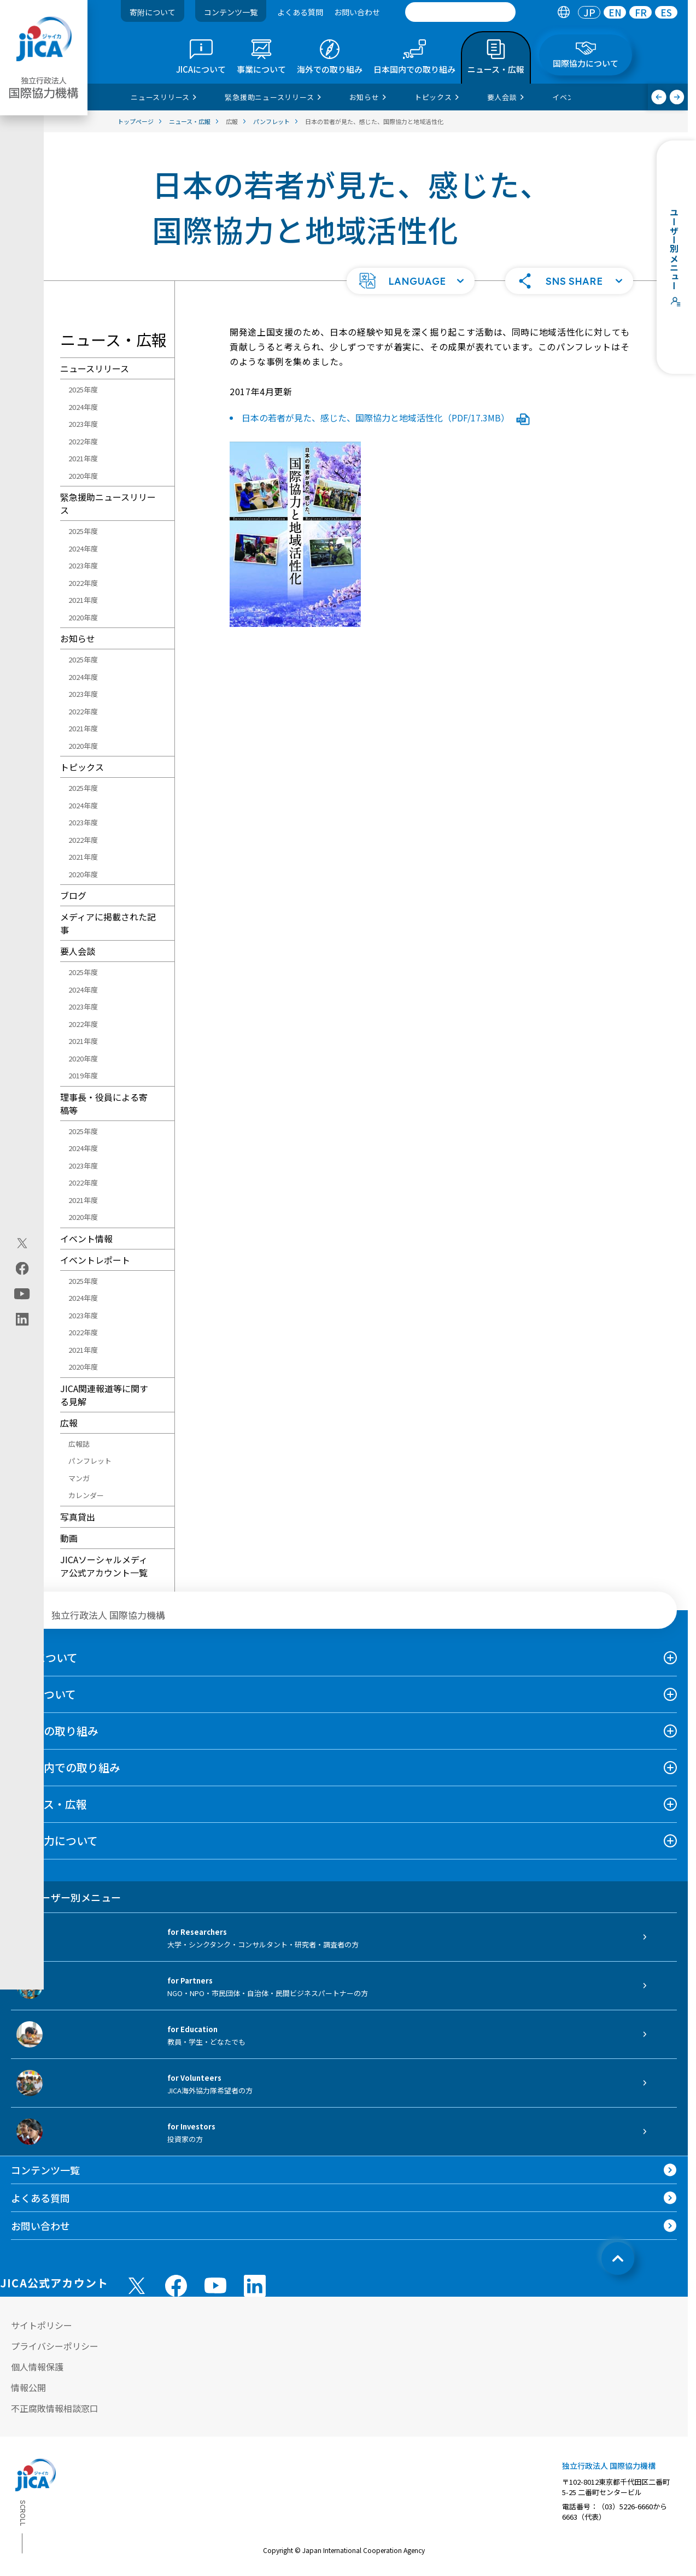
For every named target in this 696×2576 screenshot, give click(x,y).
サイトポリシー (41, 2325)
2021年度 (83, 458)
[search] (460, 12)
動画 (69, 1538)
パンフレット (90, 1461)
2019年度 (83, 1075)
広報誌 (79, 1444)
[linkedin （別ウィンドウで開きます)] (255, 2286)
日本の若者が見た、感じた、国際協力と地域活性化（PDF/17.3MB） (386, 417)
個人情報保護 (37, 2366)
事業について (43, 1694)
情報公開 (28, 2387)
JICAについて (44, 1657)
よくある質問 (300, 12)
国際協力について (54, 1841)
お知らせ (77, 638)
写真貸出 (77, 1516)
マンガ (79, 1478)
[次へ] (677, 97)
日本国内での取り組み (65, 1767)
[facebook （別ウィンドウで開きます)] (176, 2286)
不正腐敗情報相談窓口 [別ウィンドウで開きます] (54, 2408)
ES (666, 12)
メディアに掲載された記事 (108, 923)
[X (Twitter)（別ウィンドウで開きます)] (22, 1242)
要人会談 (77, 951)
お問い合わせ (357, 12)
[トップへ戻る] (617, 2258)
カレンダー (86, 1495)
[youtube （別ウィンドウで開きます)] (215, 2285)
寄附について (153, 12)
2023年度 (83, 424)
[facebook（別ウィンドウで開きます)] (22, 1268)
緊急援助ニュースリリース (108, 503)
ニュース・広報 (49, 1804)
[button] (411, 281)
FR (641, 12)
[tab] (563, 12)
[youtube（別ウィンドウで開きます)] (22, 1293)
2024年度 (83, 407)
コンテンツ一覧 (231, 12)
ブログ (73, 895)
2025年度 (83, 389)
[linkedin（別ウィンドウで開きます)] (22, 1318)
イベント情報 (86, 1238)
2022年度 (83, 441)
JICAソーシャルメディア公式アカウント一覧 (104, 1566)
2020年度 (83, 476)
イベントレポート (95, 1259)
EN (615, 12)
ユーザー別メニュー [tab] (66, 1897)
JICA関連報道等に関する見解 (104, 1395)
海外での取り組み (54, 1731)
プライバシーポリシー (54, 2345)
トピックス (82, 766)
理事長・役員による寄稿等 (104, 1103)
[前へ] (659, 97)
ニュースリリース (94, 368)
